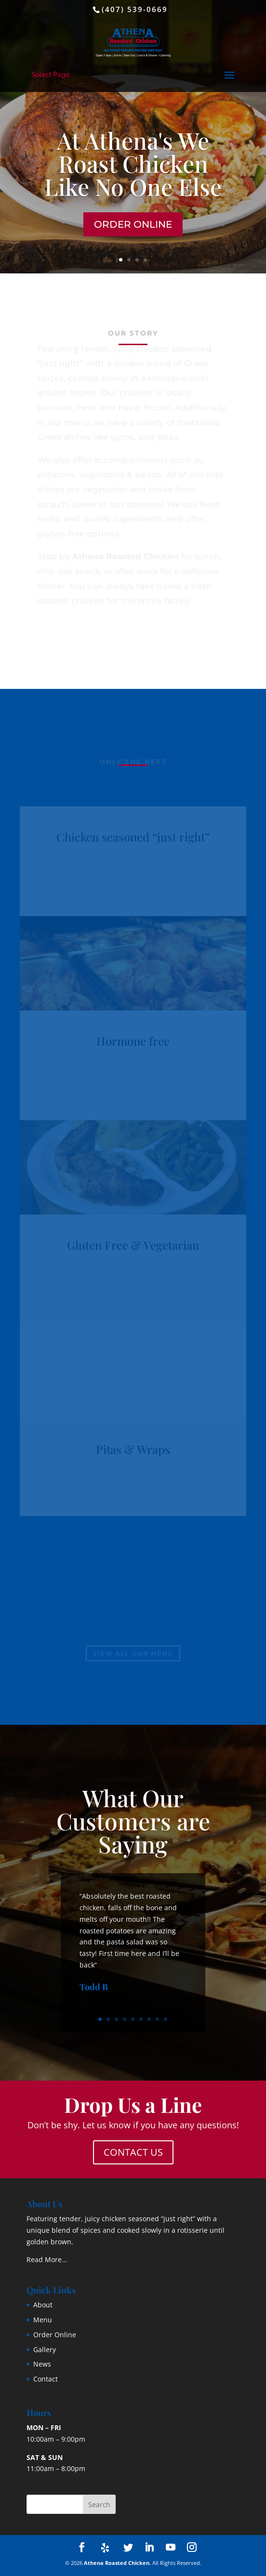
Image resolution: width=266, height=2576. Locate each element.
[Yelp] (105, 2547)
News (42, 2364)
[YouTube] (170, 2548)
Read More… (47, 2259)
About (43, 2304)
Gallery (44, 2349)
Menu (42, 2319)
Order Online (133, 224)
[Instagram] (192, 2548)
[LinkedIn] (149, 2548)
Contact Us (133, 2152)
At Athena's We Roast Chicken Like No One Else (133, 163)
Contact (45, 2378)
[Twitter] (128, 2547)
